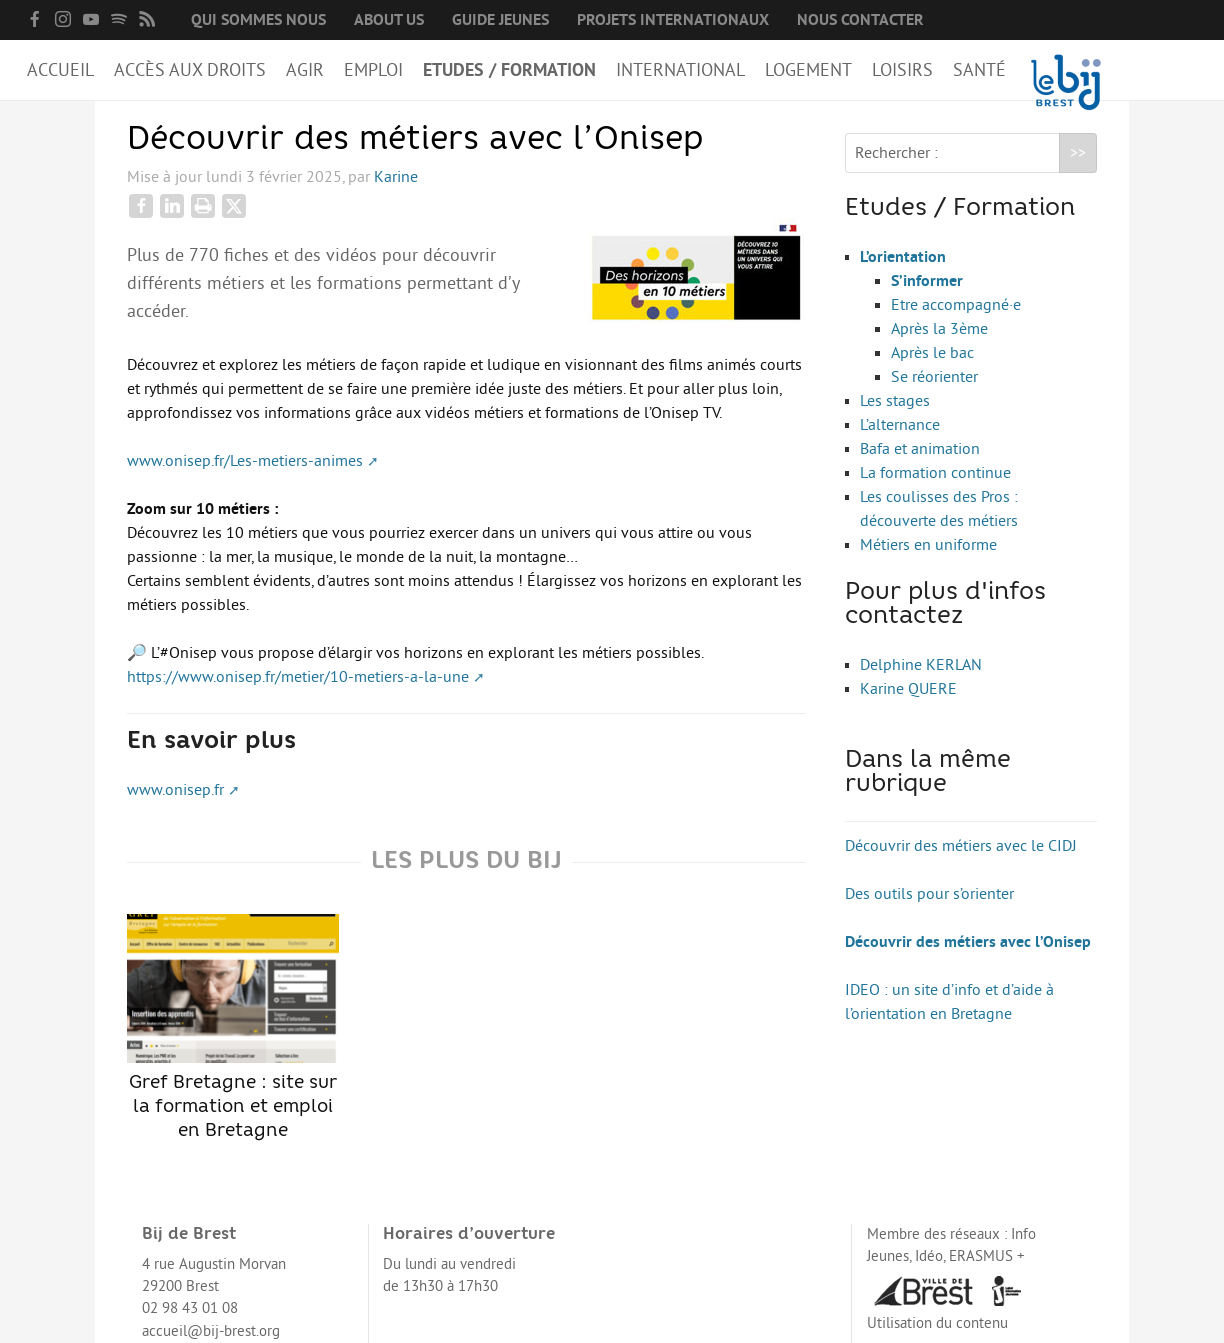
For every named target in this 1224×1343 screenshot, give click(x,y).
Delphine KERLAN (921, 665)
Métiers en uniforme (928, 545)
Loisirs (902, 70)
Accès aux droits (190, 70)
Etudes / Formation (509, 70)
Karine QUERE (908, 689)
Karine (396, 177)
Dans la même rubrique (928, 773)
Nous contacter (860, 20)
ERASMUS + (987, 1256)
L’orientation (903, 257)
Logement (808, 70)
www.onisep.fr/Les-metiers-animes (245, 461)
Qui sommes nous (258, 20)
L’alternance (900, 425)
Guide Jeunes (500, 20)
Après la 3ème (939, 329)
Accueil (60, 70)
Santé (979, 70)
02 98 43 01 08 (190, 1308)
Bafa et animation (920, 449)
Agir (305, 70)
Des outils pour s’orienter (929, 894)
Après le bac (932, 353)
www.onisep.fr (175, 790)
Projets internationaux (673, 20)
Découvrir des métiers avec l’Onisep (968, 942)
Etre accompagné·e (956, 305)
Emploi (373, 70)
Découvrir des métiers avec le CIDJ (961, 846)
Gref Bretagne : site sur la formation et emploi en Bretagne (233, 1027)
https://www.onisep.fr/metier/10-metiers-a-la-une (298, 677)
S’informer (927, 281)
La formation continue (935, 473)
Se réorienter (934, 377)
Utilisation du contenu (937, 1323)
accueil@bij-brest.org (211, 1331)
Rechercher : (896, 153)
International (680, 70)
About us (389, 20)
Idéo (929, 1256)
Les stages (895, 401)
